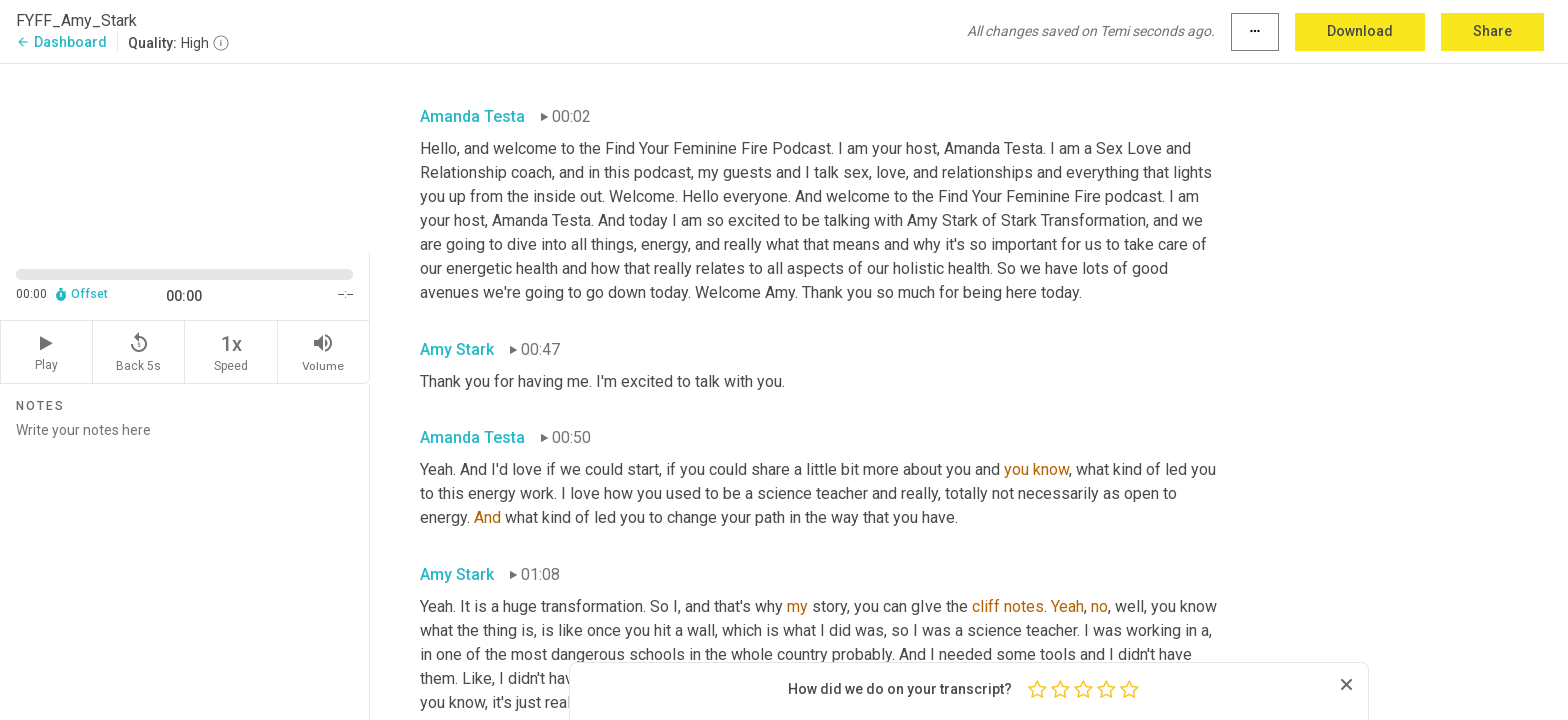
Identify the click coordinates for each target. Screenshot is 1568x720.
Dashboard (61, 42)
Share (1492, 31)
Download (1360, 31)
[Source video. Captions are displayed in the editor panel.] (185, 156)
